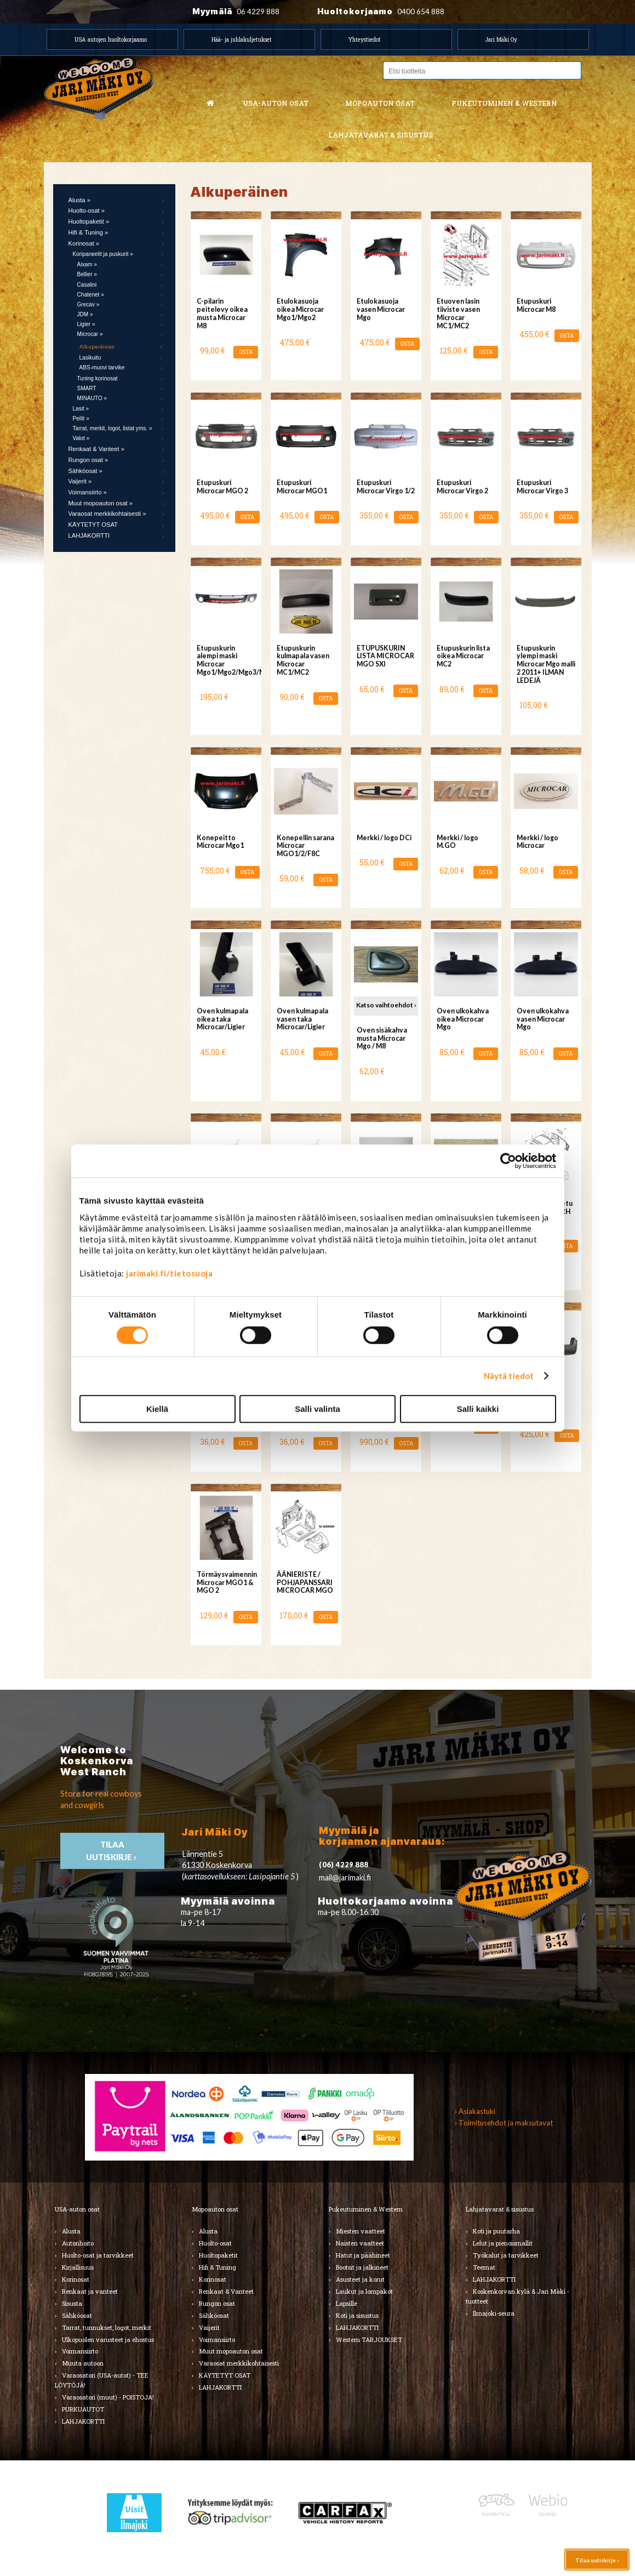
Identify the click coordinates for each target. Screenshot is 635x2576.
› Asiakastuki (475, 2111)
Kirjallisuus (78, 2267)
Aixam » (87, 264)
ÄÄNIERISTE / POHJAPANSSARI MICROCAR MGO (305, 1582)
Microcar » (90, 334)
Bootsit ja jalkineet (362, 2267)
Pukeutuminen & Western (366, 2209)
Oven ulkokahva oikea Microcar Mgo (463, 1019)
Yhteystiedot (364, 39)
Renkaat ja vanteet (90, 2291)
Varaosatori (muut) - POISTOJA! (108, 2397)
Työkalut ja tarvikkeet (506, 2255)
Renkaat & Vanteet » (96, 449)
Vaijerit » (80, 481)
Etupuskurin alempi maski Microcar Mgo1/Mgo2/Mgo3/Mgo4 (226, 660)
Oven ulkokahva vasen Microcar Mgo (543, 1019)
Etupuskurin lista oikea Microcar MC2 (463, 656)
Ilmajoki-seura (493, 2313)
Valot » (81, 438)
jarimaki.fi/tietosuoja (169, 1273)
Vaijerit (209, 2327)
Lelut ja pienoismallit (503, 2243)
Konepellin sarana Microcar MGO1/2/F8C (305, 846)
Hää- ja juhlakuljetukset (241, 39)
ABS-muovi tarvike (102, 367)
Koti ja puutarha (496, 2231)
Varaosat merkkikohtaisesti (239, 2363)
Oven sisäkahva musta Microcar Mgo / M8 (382, 1038)
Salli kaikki (478, 1409)
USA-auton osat (275, 103)
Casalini (87, 285)
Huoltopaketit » (89, 221)
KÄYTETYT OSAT (93, 524)
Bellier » (87, 274)
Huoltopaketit (218, 2255)
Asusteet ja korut (360, 2279)
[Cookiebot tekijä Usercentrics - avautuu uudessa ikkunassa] (508, 1161)
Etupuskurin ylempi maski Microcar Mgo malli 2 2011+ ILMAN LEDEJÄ (546, 664)
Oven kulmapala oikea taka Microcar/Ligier (222, 1019)
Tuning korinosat (97, 378)
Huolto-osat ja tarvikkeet (98, 2255)
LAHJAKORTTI (89, 535)
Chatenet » (90, 295)
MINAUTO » (92, 398)
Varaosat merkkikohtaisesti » (107, 513)
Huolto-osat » (86, 210)
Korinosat (75, 2279)
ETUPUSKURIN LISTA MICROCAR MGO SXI (385, 656)
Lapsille (346, 2303)
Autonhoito (78, 2243)
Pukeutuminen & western (504, 103)
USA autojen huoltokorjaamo (111, 39)
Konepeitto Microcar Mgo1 (220, 842)
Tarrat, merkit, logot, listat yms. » (112, 428)
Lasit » (81, 409)
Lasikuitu (90, 358)
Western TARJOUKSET (369, 2339)
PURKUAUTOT (83, 2409)
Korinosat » (84, 243)
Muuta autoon (83, 2363)
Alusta (71, 2231)
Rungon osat (217, 2303)
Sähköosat (77, 2315)
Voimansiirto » (87, 492)
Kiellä (157, 1409)
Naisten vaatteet (360, 2243)
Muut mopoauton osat (231, 2351)
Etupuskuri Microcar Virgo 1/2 (386, 486)
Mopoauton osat (380, 103)
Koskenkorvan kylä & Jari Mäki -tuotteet (517, 2296)
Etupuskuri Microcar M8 (536, 305)
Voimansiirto (80, 2351)
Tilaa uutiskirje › (597, 2560)
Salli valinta (317, 1409)
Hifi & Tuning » (88, 232)
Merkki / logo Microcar (537, 842)
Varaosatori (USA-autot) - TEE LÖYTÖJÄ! (101, 2380)
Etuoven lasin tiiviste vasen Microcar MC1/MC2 (458, 313)
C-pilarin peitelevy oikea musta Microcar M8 (222, 313)
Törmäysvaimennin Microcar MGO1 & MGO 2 (226, 1582)
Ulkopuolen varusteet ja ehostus (108, 2339)
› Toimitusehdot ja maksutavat (504, 2122)
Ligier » (86, 324)
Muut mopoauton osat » (100, 503)
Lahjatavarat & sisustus (380, 134)
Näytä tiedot (509, 1376)
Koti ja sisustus (357, 2315)
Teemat (484, 2267)
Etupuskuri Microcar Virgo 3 (542, 486)
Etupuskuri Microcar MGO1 (302, 486)
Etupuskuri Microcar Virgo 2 (462, 486)
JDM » (85, 314)
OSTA (246, 352)
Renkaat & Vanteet (226, 2291)
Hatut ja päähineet (363, 2255)
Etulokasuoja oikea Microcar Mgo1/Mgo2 (300, 309)
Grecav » (88, 304)
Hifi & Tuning (217, 2267)
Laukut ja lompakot (364, 2291)
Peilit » (81, 418)
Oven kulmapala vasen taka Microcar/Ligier (302, 1019)
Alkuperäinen (97, 346)
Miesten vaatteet (360, 2231)
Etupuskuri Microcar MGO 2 (222, 486)
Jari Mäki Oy (501, 39)
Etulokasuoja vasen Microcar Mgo (381, 309)
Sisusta (72, 2303)
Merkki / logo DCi (384, 838)
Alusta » (79, 200)
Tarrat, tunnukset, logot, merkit (106, 2327)
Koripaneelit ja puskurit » (103, 254)
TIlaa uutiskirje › (112, 1851)
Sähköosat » (85, 471)
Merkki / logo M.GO (457, 842)
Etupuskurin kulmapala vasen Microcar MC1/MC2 (303, 660)
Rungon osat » (88, 460)
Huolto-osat (215, 2243)
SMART (86, 388)
